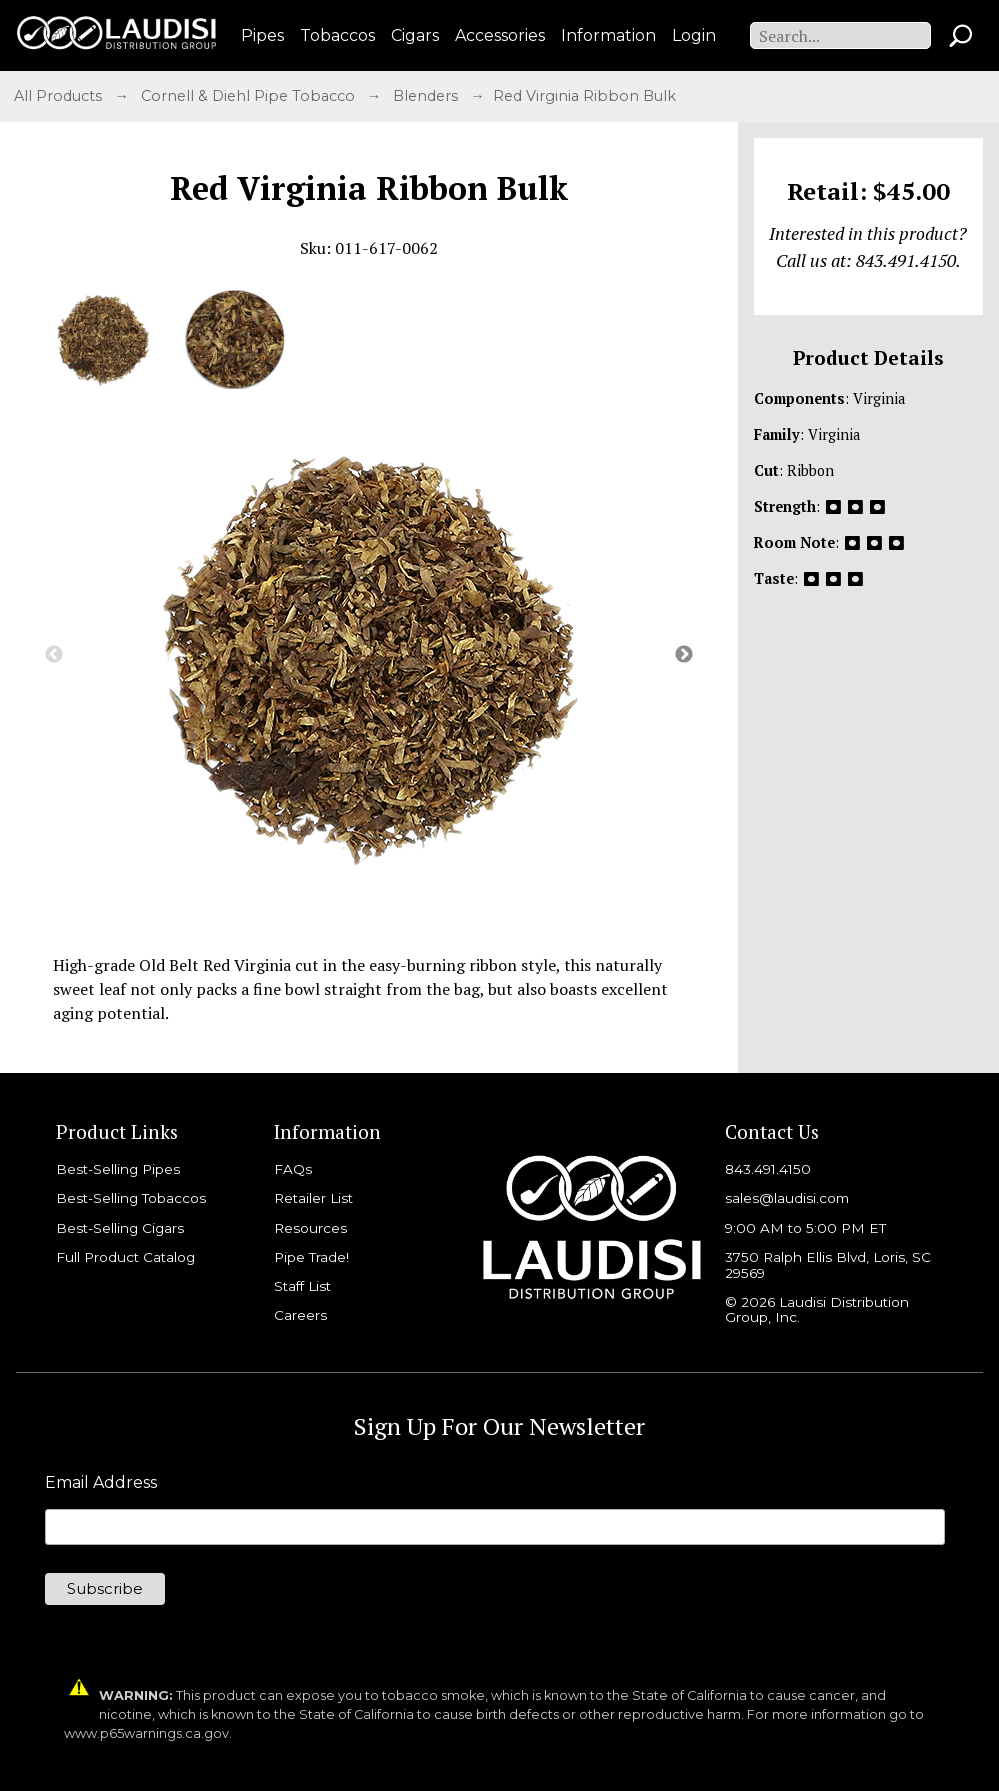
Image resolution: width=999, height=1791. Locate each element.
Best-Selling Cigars (120, 1228)
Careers (300, 1315)
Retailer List (313, 1198)
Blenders (427, 96)
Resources (310, 1228)
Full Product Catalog (125, 1257)
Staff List (302, 1286)
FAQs (293, 1169)
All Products (60, 96)
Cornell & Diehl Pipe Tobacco (250, 96)
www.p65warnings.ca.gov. (148, 1733)
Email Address (101, 1483)
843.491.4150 (768, 1169)
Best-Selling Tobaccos (131, 1198)
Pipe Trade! (311, 1257)
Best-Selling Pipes (118, 1169)
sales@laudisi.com (787, 1198)
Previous (54, 655)
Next (684, 655)
